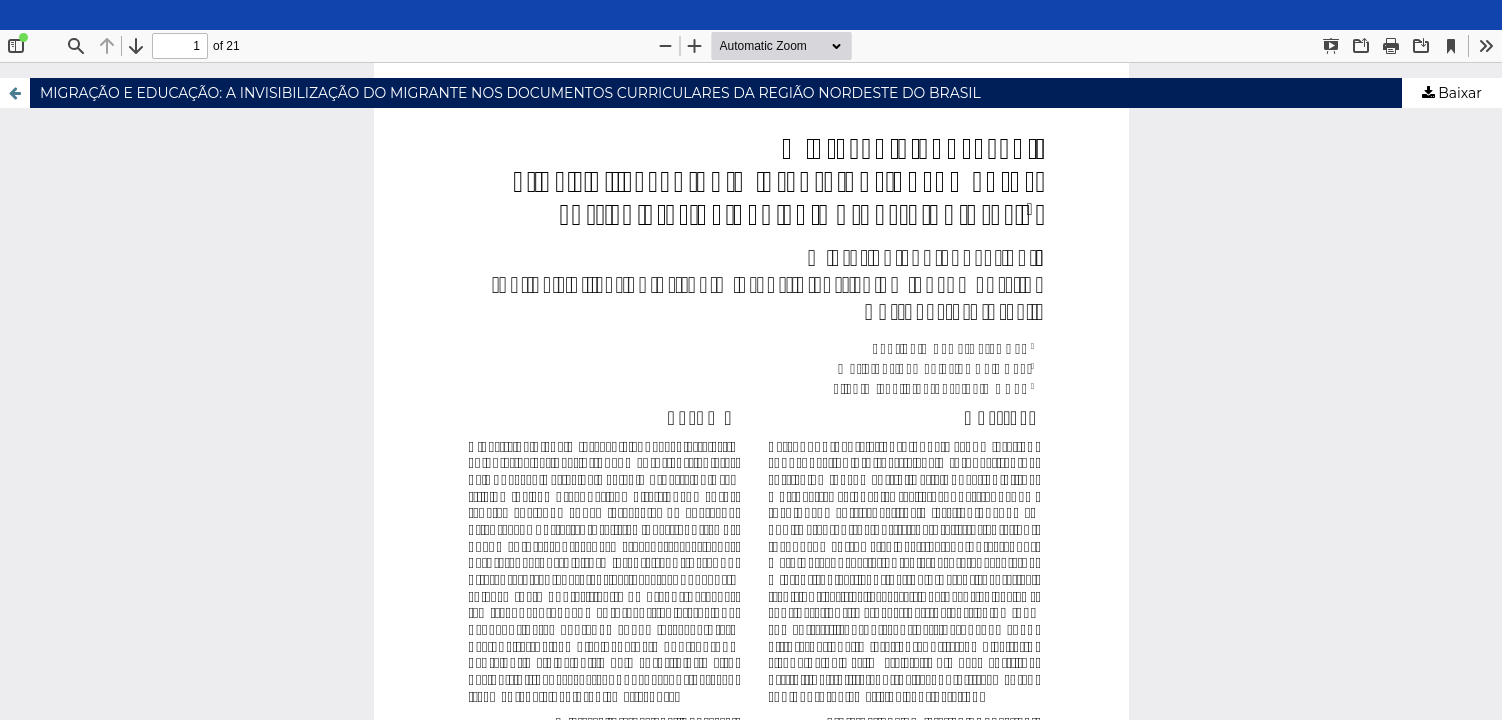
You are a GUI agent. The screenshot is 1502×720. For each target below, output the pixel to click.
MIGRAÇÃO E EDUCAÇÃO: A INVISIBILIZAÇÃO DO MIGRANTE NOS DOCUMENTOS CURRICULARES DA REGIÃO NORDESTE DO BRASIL (510, 93)
